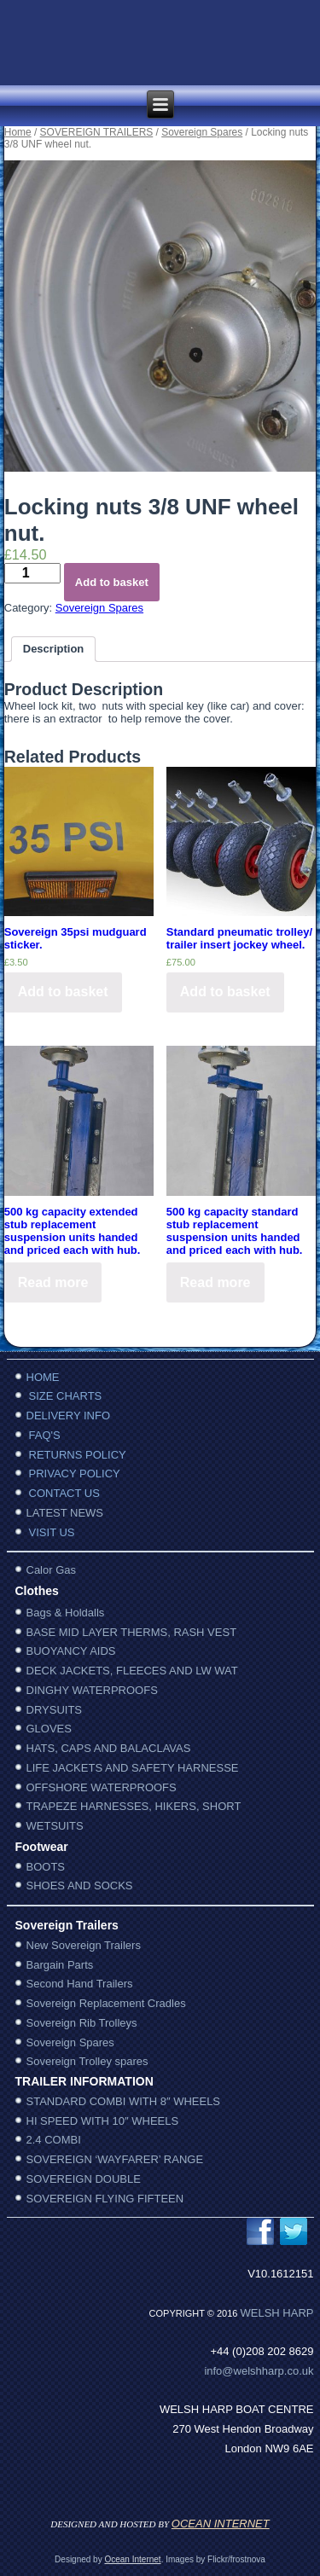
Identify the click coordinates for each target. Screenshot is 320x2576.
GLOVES (49, 1728)
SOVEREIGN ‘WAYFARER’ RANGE (115, 2159)
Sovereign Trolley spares (87, 2061)
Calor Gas (51, 1570)
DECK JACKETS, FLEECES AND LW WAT (132, 1670)
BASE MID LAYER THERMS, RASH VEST (131, 1632)
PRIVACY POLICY (74, 1473)
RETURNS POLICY (77, 1454)
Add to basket (111, 582)
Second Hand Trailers (79, 1983)
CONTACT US (64, 1493)
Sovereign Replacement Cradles (106, 2003)
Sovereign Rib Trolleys (81, 2022)
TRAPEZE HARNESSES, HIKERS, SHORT (133, 1806)
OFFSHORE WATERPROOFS (101, 1787)
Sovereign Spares (201, 132)
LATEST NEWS (65, 1512)
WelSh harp (277, 2312)
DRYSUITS (54, 1709)
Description (53, 648)
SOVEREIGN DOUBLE (83, 2179)
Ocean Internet (132, 2559)
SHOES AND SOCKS (79, 1885)
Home (18, 132)
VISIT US (52, 1532)
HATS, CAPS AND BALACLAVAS (108, 1748)
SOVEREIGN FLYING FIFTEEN (105, 2198)
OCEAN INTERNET (221, 2523)
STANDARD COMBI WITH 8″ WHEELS (123, 2101)
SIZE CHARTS (65, 1396)
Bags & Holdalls (65, 1612)
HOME (43, 1377)
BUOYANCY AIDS (71, 1651)
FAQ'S (45, 1435)
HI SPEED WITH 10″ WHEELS (102, 2121)
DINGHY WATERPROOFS (92, 1690)
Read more (53, 1282)
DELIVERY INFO (68, 1415)
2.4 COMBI (53, 2139)
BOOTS (46, 1866)
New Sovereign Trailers (83, 1945)
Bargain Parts (60, 1964)
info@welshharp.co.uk (258, 2370)
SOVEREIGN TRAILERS (97, 132)
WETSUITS (55, 1825)
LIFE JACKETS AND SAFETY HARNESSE (132, 1767)
